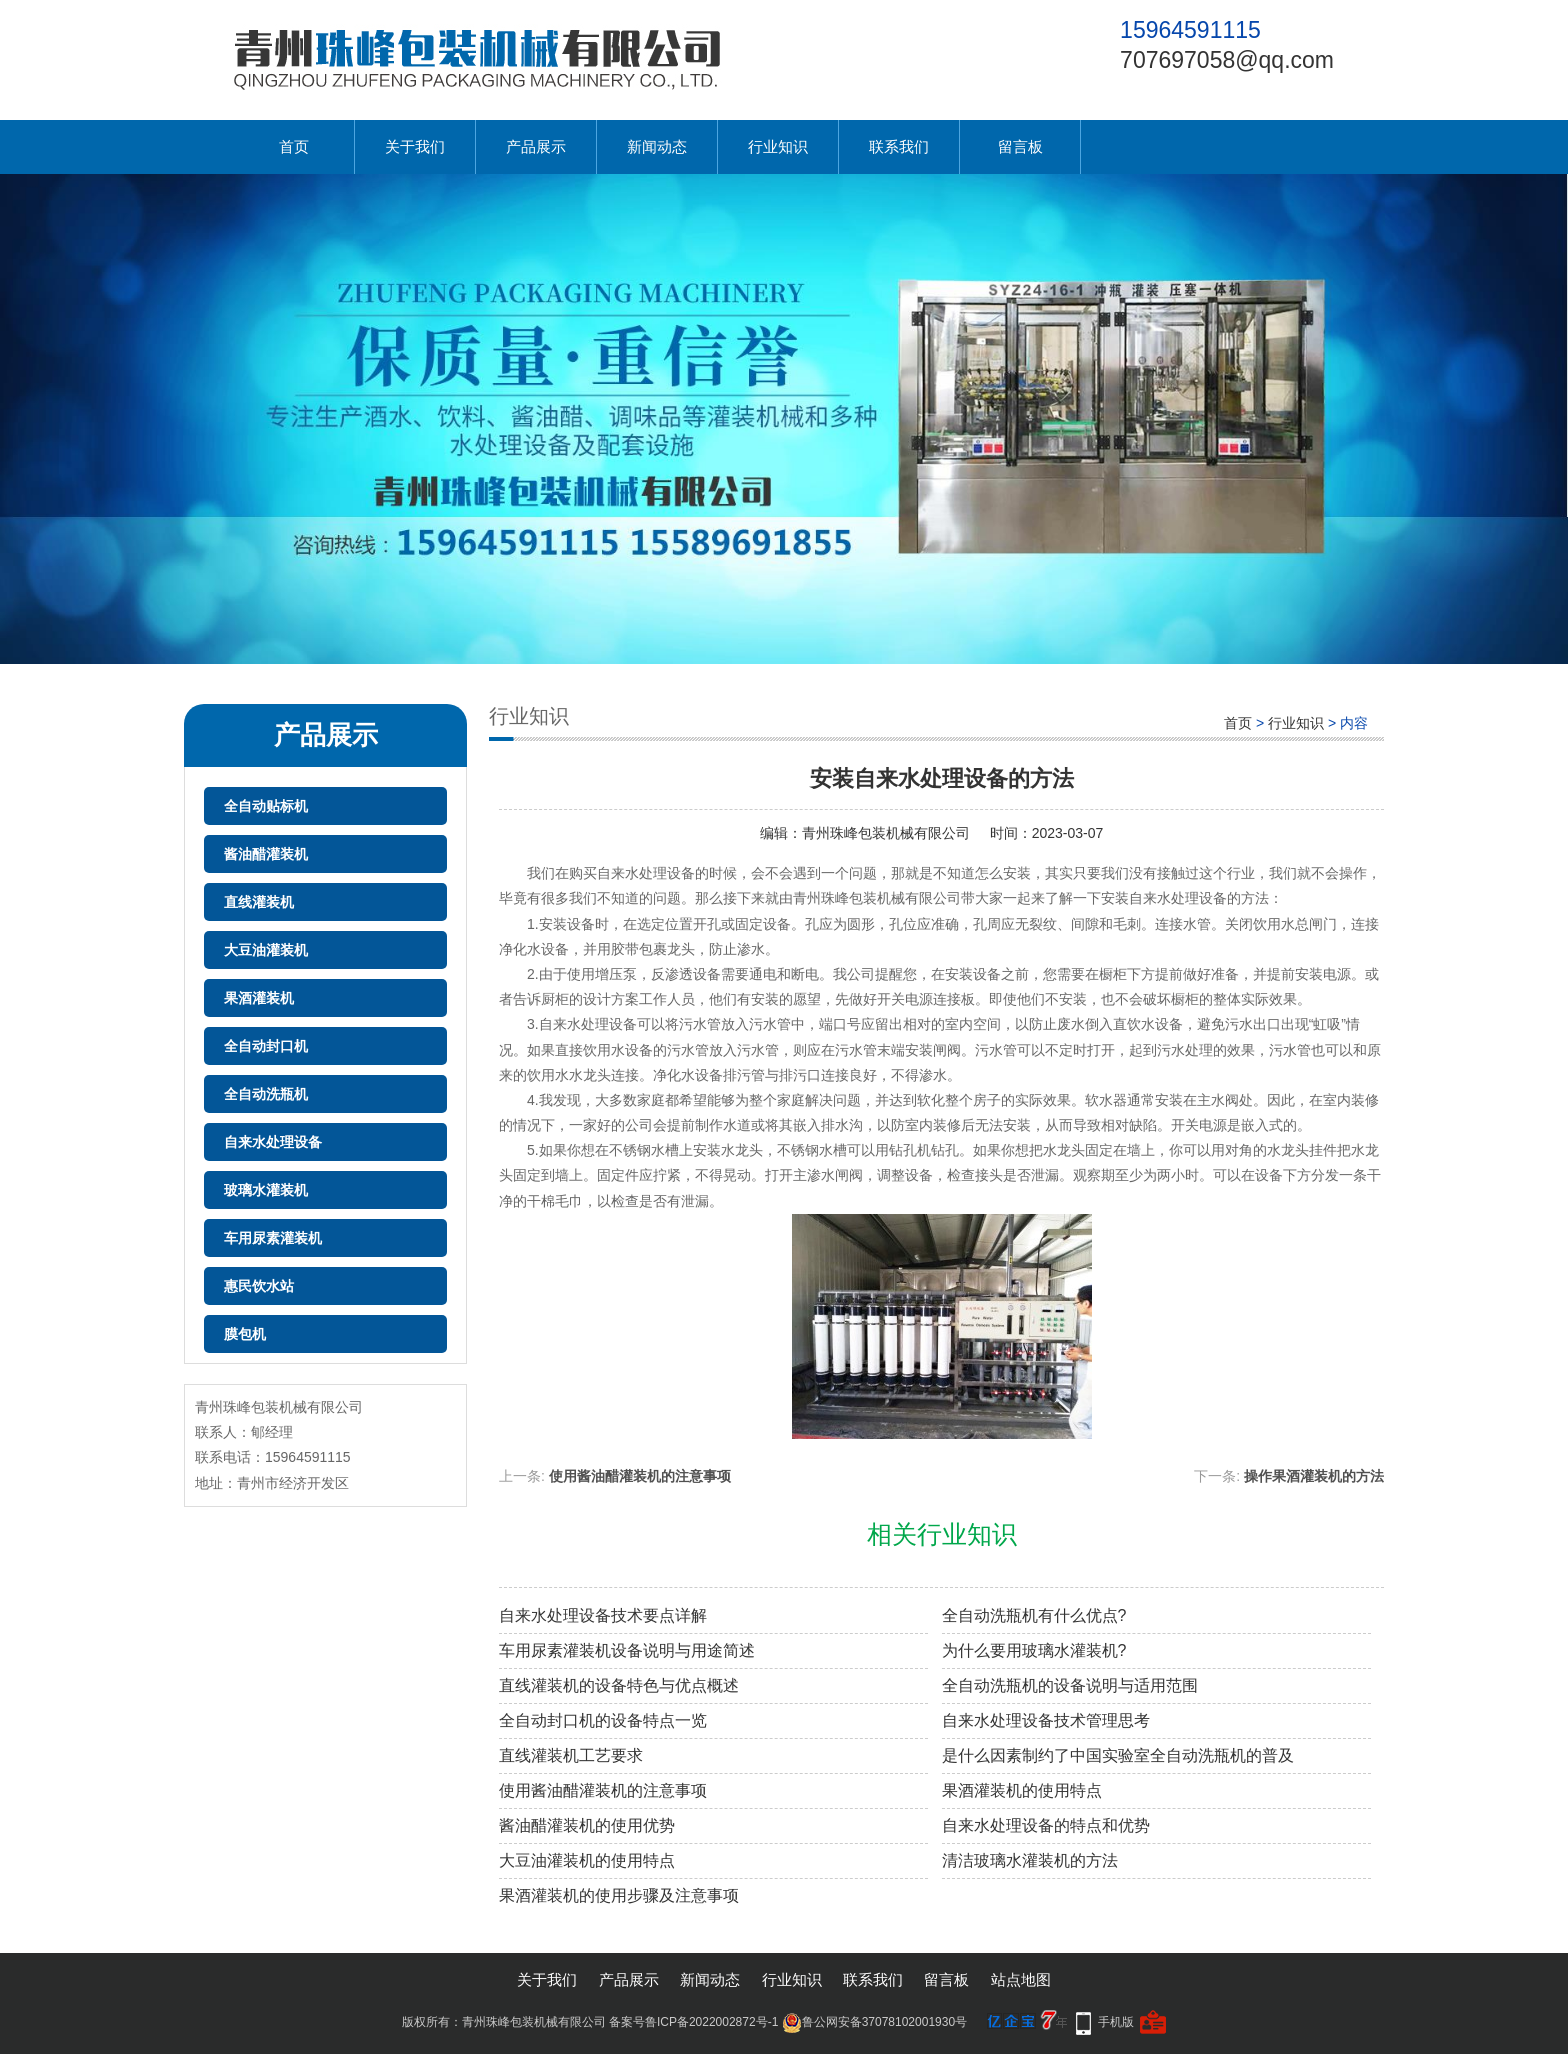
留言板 (1020, 146)
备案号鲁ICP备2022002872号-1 (693, 2022)
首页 (294, 146)
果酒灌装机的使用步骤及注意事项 (619, 1895)
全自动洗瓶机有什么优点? (1034, 1615)
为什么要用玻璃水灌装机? (1034, 1650)
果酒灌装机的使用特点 (1022, 1790)
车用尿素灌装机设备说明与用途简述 (627, 1650)
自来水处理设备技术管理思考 (1046, 1720)
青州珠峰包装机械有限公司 (886, 833)
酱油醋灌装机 (266, 854)
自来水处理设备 (273, 1142)
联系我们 (899, 146)
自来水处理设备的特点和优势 (1046, 1825)
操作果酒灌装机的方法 (1314, 1476)
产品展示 (536, 146)
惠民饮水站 (259, 1286)
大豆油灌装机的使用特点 (587, 1860)
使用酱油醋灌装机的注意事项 (640, 1476)
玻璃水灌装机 (266, 1190)
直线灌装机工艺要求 (571, 1755)
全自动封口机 (266, 1046)
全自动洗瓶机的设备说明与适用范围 (1070, 1685)
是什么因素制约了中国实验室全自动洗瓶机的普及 (1118, 1755)
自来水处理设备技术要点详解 (603, 1615)
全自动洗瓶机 (266, 1094)
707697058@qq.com (1227, 60)
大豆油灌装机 (266, 950)
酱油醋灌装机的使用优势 (587, 1825)
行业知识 (778, 146)
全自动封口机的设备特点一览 (603, 1720)
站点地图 (1021, 1979)
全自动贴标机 (266, 806)
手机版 (1116, 2022)
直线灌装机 (259, 902)
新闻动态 (657, 146)
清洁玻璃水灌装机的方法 (1030, 1860)
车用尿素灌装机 (273, 1238)
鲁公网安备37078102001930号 (874, 2022)
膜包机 (245, 1334)
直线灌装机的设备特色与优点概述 (619, 1685)
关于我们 (415, 146)
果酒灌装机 (259, 998)
